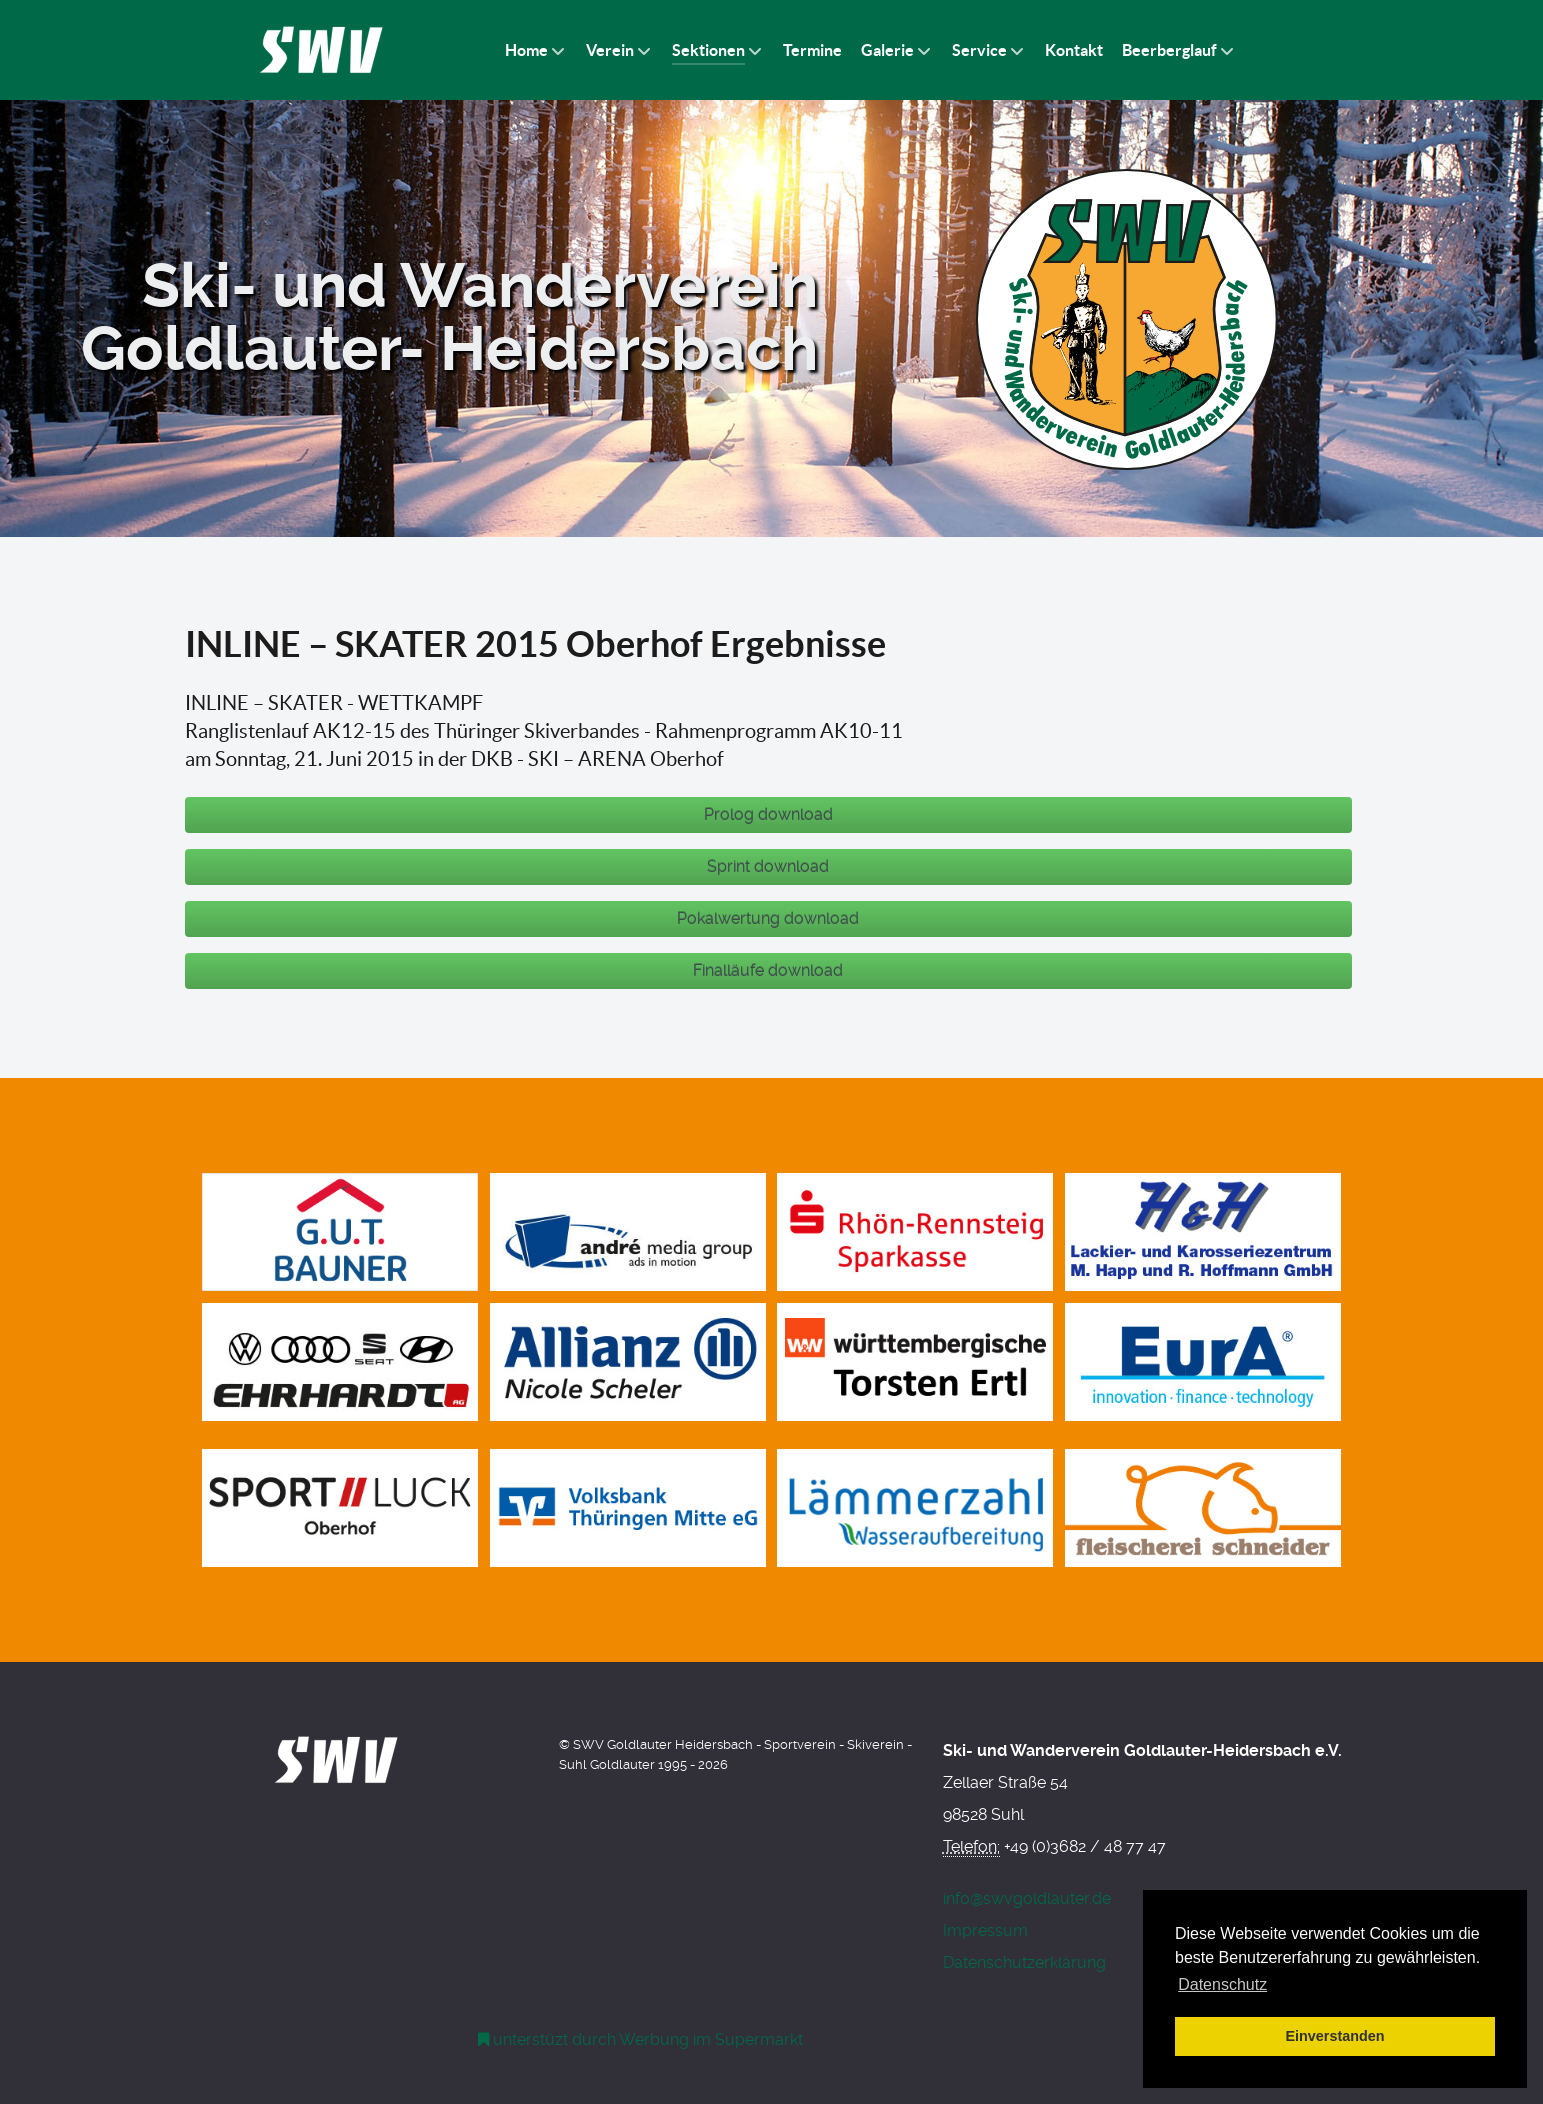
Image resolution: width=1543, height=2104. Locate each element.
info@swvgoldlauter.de (1027, 1898)
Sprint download (768, 866)
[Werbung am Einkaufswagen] (641, 2039)
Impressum (985, 1930)
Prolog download (768, 814)
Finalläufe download (768, 970)
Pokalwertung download (768, 918)
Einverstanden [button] (1334, 2036)
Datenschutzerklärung (1024, 1962)
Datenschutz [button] (1222, 1984)
